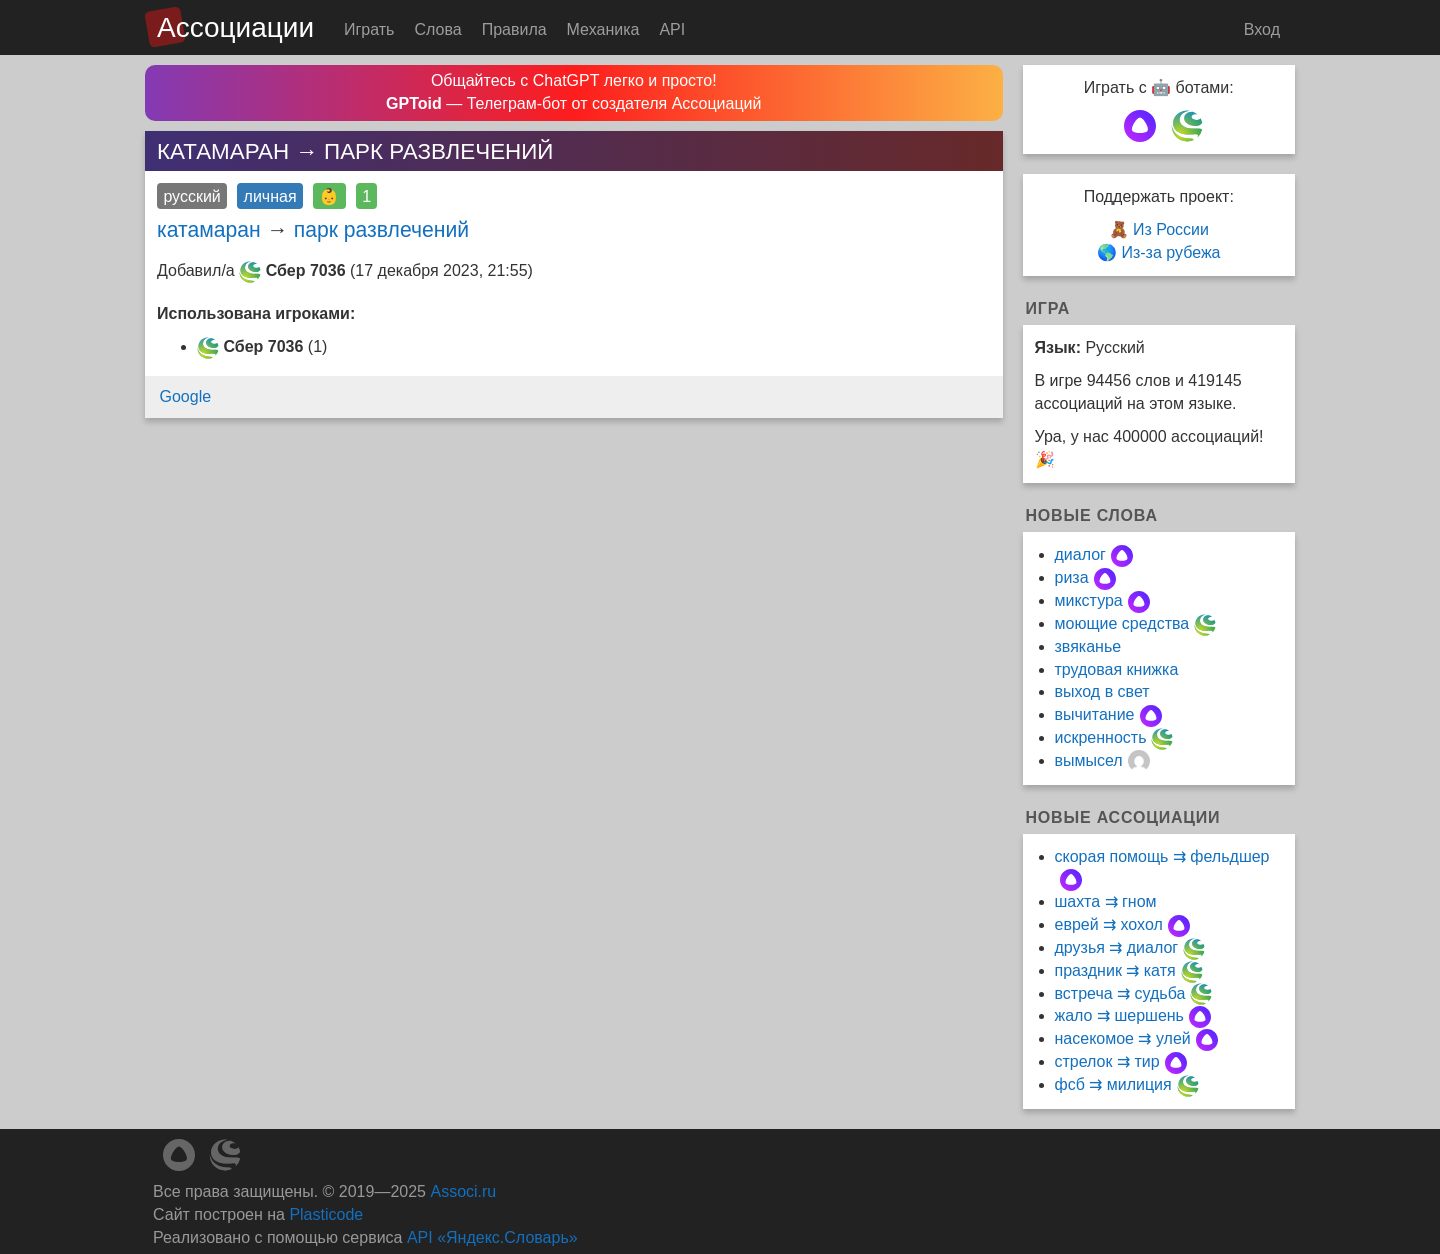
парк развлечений (381, 229)
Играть (369, 29)
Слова (437, 29)
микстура (1089, 600)
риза (1072, 577)
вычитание (1095, 714)
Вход (1262, 29)
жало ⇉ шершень (1119, 1015)
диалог (1080, 554)
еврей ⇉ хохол (1109, 924)
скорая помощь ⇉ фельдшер (1162, 856)
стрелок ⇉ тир (1107, 1061)
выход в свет (1102, 691)
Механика (603, 29)
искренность (1101, 737)
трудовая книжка (1117, 669)
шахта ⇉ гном (1106, 901)
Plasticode (326, 1214)
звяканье (1088, 646)
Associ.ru (463, 1191)
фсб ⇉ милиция (1113, 1084)
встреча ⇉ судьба (1120, 993)
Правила (514, 29)
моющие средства (1122, 623)
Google (186, 396)
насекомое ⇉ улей (1123, 1038)
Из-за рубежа (1170, 252)
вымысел (1089, 760)
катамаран (209, 229)
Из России (1171, 229)
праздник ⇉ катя (1115, 970)
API (672, 29)
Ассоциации (235, 27)
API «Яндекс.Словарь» (492, 1237)
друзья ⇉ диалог (1117, 947)
